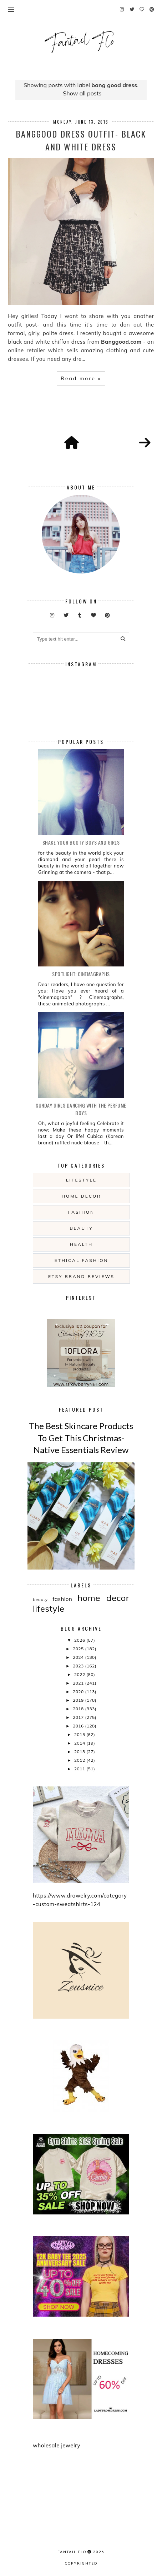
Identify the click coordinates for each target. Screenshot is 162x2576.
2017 (79, 1717)
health (81, 1244)
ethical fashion (81, 1260)
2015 (80, 1734)
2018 (79, 1708)
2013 (80, 1751)
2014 (80, 1743)
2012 (80, 1760)
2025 (79, 1648)
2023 (79, 1666)
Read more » (81, 378)
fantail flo (71, 2552)
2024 (79, 1657)
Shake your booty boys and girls (81, 842)
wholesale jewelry (56, 2445)
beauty (81, 1228)
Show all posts (82, 93)
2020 (79, 1691)
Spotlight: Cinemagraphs (81, 974)
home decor (81, 1196)
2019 (79, 1700)
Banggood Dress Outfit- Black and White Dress (81, 140)
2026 (80, 1640)
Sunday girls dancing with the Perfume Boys (81, 1109)
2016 (79, 1726)
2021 (79, 1683)
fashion (81, 1212)
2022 (80, 1674)
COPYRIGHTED (81, 2563)
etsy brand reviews (81, 1276)
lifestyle (81, 1180)
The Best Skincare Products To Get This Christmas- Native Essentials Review (81, 1438)
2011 (80, 1768)
